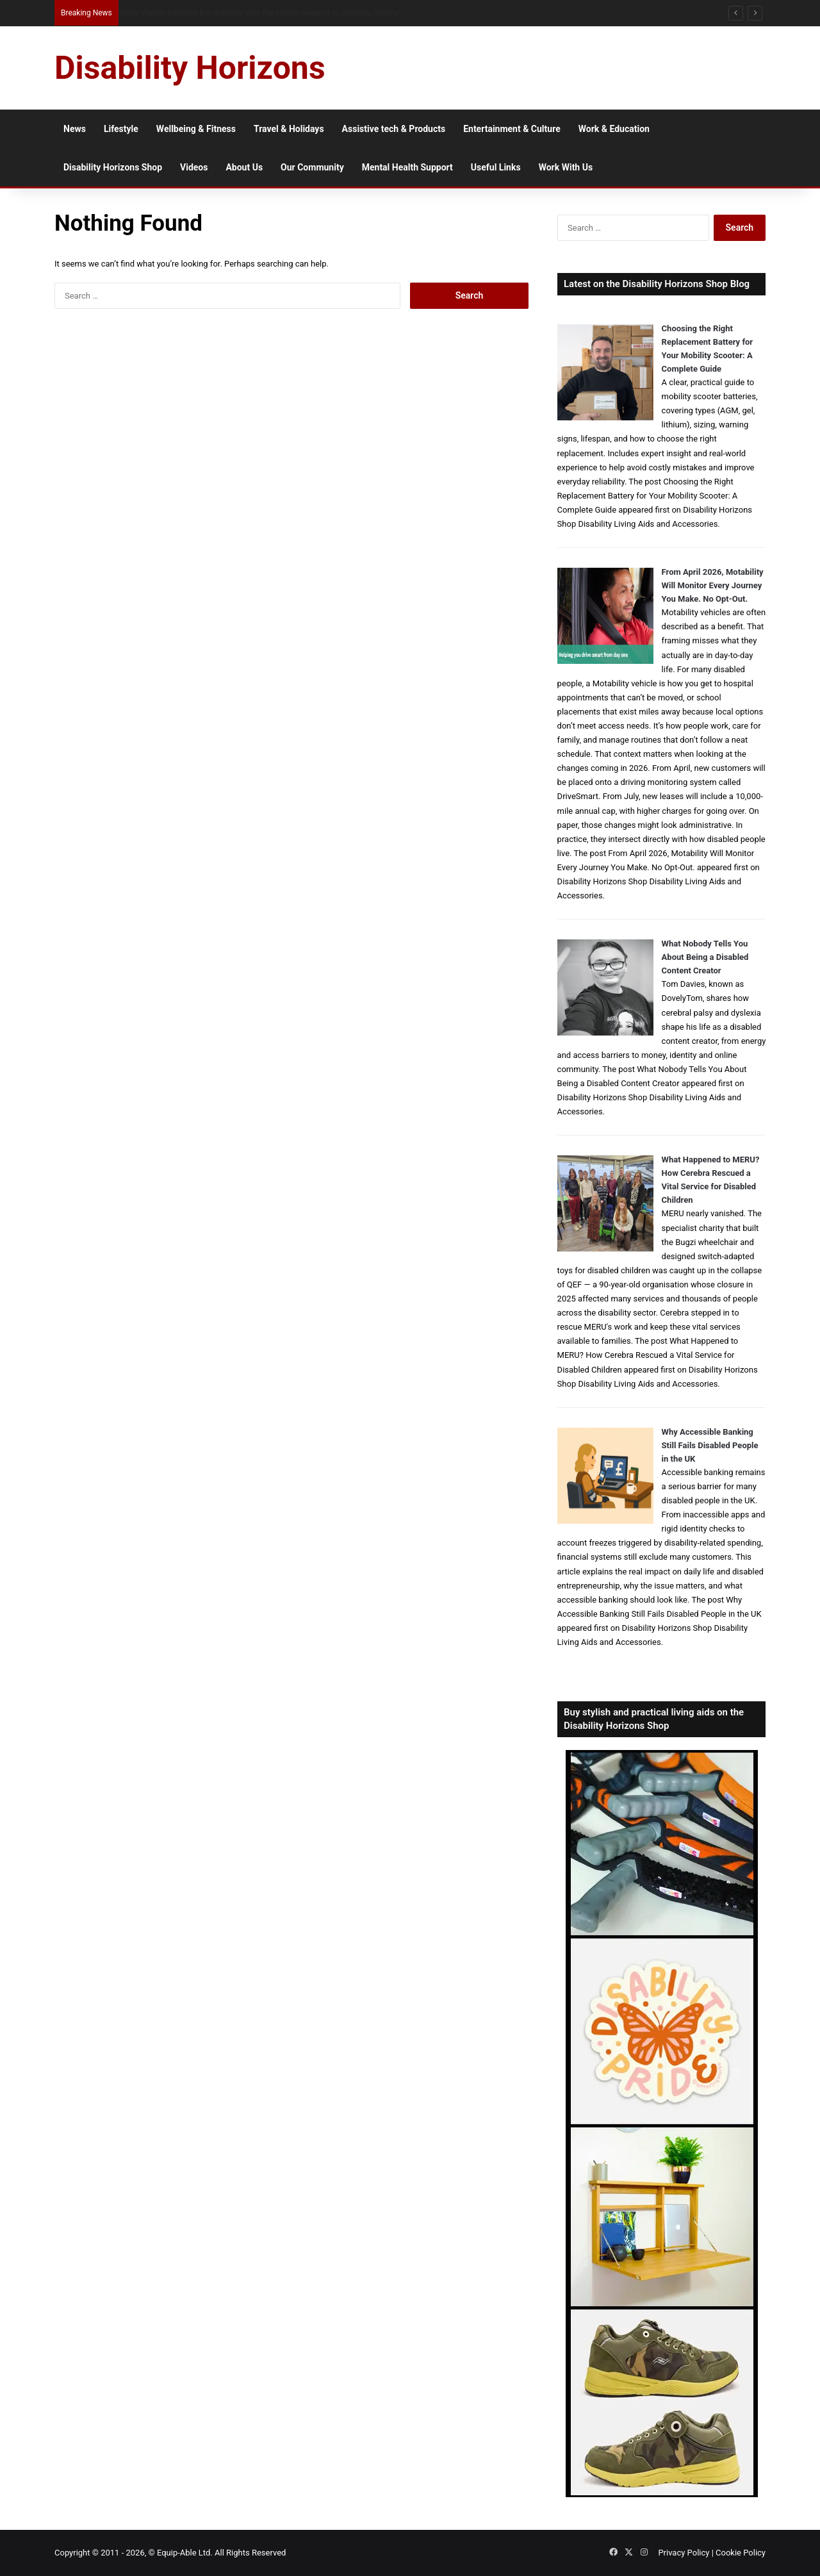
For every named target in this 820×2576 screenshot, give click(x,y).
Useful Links (496, 167)
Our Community (312, 167)
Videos (194, 167)
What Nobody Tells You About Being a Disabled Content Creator (705, 957)
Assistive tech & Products (394, 129)
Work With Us (566, 167)
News (74, 129)
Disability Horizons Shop (112, 167)
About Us (244, 167)
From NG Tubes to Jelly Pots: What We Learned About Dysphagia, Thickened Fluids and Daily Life (291, 12)
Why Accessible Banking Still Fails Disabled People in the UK (710, 1445)
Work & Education (614, 129)
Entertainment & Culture (512, 129)
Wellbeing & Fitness (196, 129)
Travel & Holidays (289, 129)
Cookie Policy (741, 2552)
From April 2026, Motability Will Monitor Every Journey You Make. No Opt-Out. (713, 585)
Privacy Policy (683, 2552)
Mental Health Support (407, 167)
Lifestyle (121, 129)
